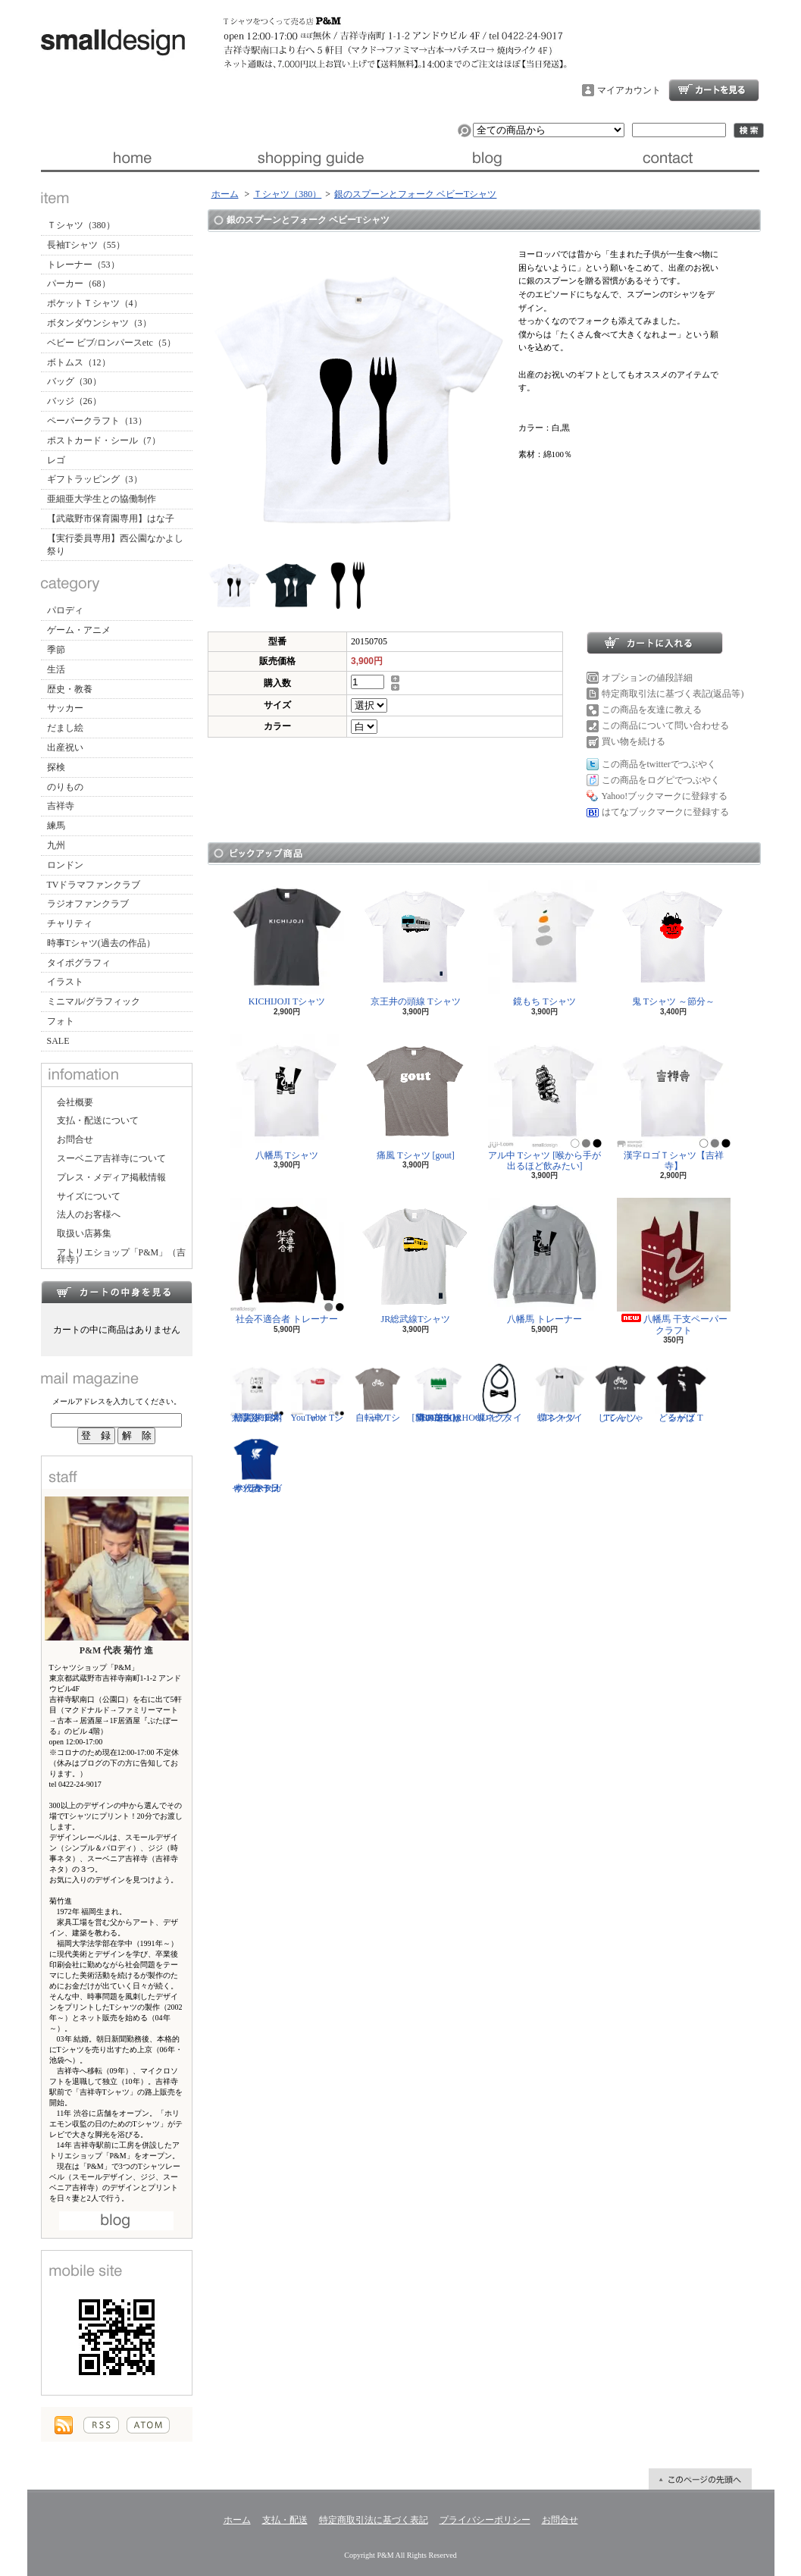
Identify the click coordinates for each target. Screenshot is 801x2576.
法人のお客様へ (88, 1214)
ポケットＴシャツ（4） (94, 303)
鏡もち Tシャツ (545, 943)
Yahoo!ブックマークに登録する (665, 796)
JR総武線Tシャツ (416, 1261)
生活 (56, 669)
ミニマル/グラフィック (93, 1001)
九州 (56, 845)
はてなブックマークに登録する (665, 812)
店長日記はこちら (116, 2220)
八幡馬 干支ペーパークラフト (674, 1266)
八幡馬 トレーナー (545, 1261)
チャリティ (69, 923)
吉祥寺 (60, 806)
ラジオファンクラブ (88, 903)
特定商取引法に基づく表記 (373, 2520)
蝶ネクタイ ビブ (499, 1392)
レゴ (56, 460)
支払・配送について (310, 158)
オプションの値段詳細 (647, 677)
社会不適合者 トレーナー (287, 1261)
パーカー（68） (79, 283)
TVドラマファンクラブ (94, 884)
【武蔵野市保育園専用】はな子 (110, 518)
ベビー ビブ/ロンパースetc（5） (111, 342)
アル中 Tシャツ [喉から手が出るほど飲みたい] (545, 1102)
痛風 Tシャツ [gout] (416, 1097)
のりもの (65, 787)
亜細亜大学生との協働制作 (101, 499)
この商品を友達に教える (652, 709)
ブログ (490, 158)
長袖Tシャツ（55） (86, 245)
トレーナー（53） (83, 264)
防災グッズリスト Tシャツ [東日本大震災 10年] (256, 1392)
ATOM (148, 2425)
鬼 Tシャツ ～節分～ (674, 943)
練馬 (56, 825)
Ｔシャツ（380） (81, 225)
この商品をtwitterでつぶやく (659, 764)
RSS (101, 2425)
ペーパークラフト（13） (97, 420)
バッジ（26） (74, 401)
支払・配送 (285, 2520)
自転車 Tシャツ (378, 1392)
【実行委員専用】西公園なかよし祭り (115, 544)
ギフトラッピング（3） (94, 479)
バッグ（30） (74, 381)
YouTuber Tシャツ (317, 1392)
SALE (58, 1041)
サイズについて (88, 1196)
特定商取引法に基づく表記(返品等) (673, 693)
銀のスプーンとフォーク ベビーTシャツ (415, 194)
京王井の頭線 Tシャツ (416, 943)
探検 (56, 767)
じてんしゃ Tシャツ (620, 1392)
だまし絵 (65, 727)
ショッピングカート (713, 90)
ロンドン (65, 865)
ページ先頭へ (700, 2479)
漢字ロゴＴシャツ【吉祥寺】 (674, 1102)
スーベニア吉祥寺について (111, 1158)
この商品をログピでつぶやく (661, 780)
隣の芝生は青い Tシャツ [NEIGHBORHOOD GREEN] (450, 1392)
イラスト (65, 981)
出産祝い (65, 747)
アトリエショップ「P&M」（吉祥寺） (121, 1255)
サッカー (65, 708)
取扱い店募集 (84, 1233)
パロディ (65, 610)
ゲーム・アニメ (79, 630)
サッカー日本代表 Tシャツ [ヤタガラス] (256, 1463)
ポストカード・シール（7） (104, 440)
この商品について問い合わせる (665, 725)
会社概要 (75, 1102)
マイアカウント (629, 90)
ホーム (131, 158)
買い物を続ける (633, 741)
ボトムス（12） (79, 362)
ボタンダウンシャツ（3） (99, 323)
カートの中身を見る (116, 1291)
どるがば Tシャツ (681, 1392)
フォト (60, 1021)
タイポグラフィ (79, 962)
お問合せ (669, 158)
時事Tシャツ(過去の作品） (101, 943)
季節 (56, 649)
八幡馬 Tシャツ (287, 1097)
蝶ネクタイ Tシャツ (560, 1392)
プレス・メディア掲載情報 (111, 1177)
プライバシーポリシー (485, 2520)
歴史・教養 (69, 689)
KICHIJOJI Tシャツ (287, 943)
